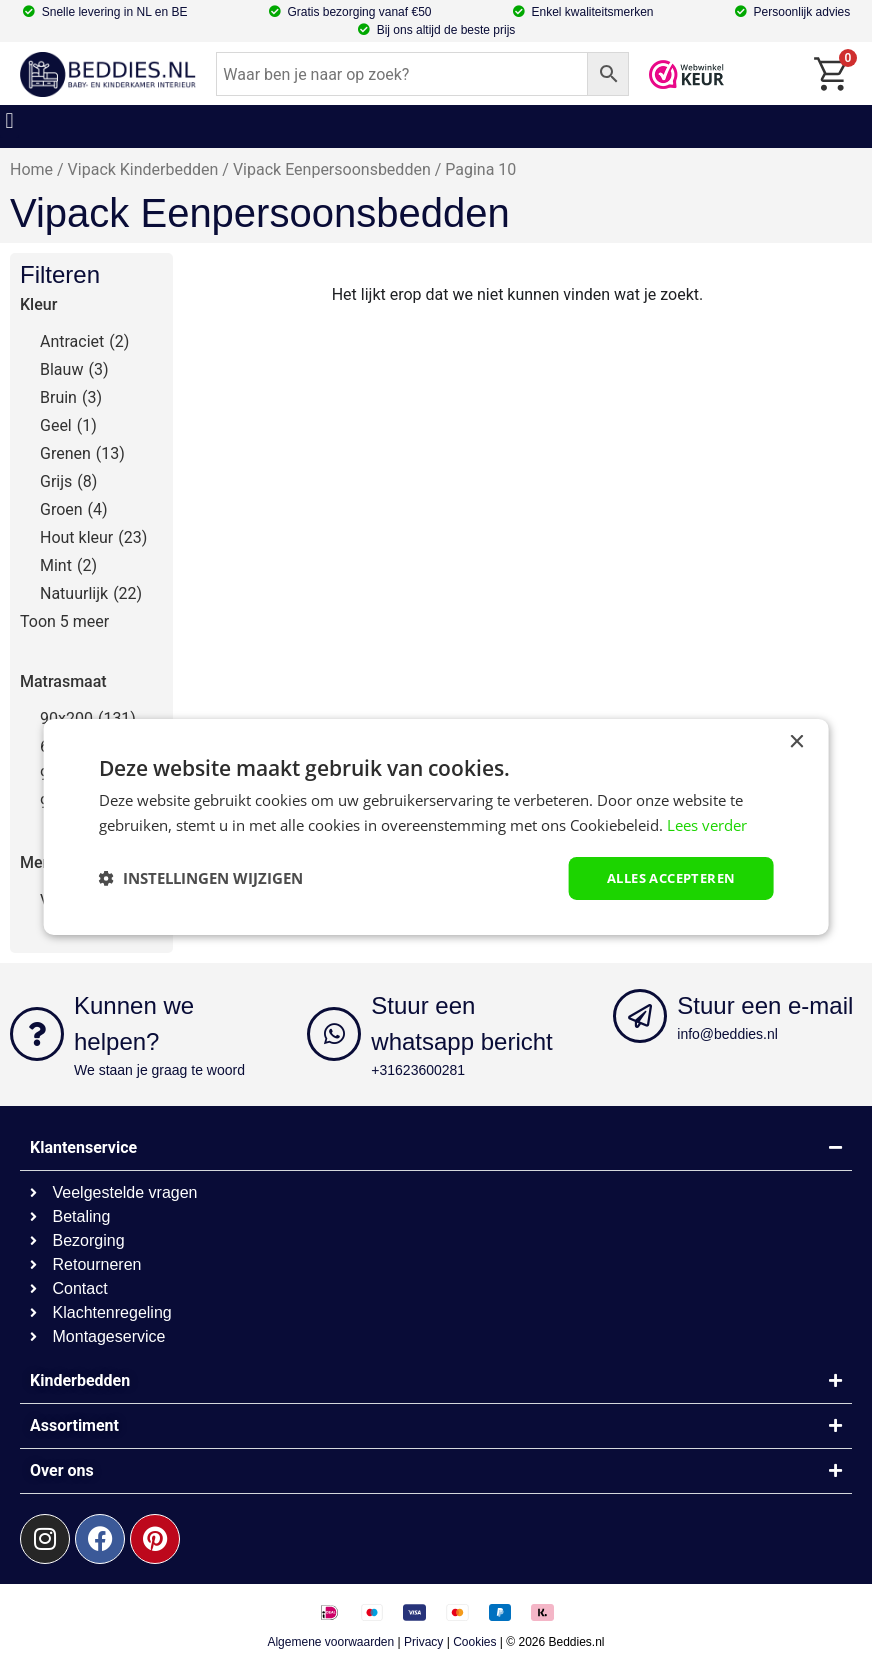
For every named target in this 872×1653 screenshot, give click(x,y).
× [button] (795, 740)
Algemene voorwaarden (330, 1642)
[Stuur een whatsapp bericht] (334, 1034)
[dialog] (436, 826)
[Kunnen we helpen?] (37, 1034)
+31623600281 (418, 1070)
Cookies (474, 1642)
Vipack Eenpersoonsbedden (332, 169)
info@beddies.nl (727, 1034)
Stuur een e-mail (765, 1005)
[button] (9, 121)
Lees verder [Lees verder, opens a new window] (707, 823)
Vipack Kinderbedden (143, 169)
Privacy (423, 1642)
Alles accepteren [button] (664, 877)
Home (31, 169)
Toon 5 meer (64, 621)
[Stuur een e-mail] (640, 1016)
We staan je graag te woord (159, 1070)
